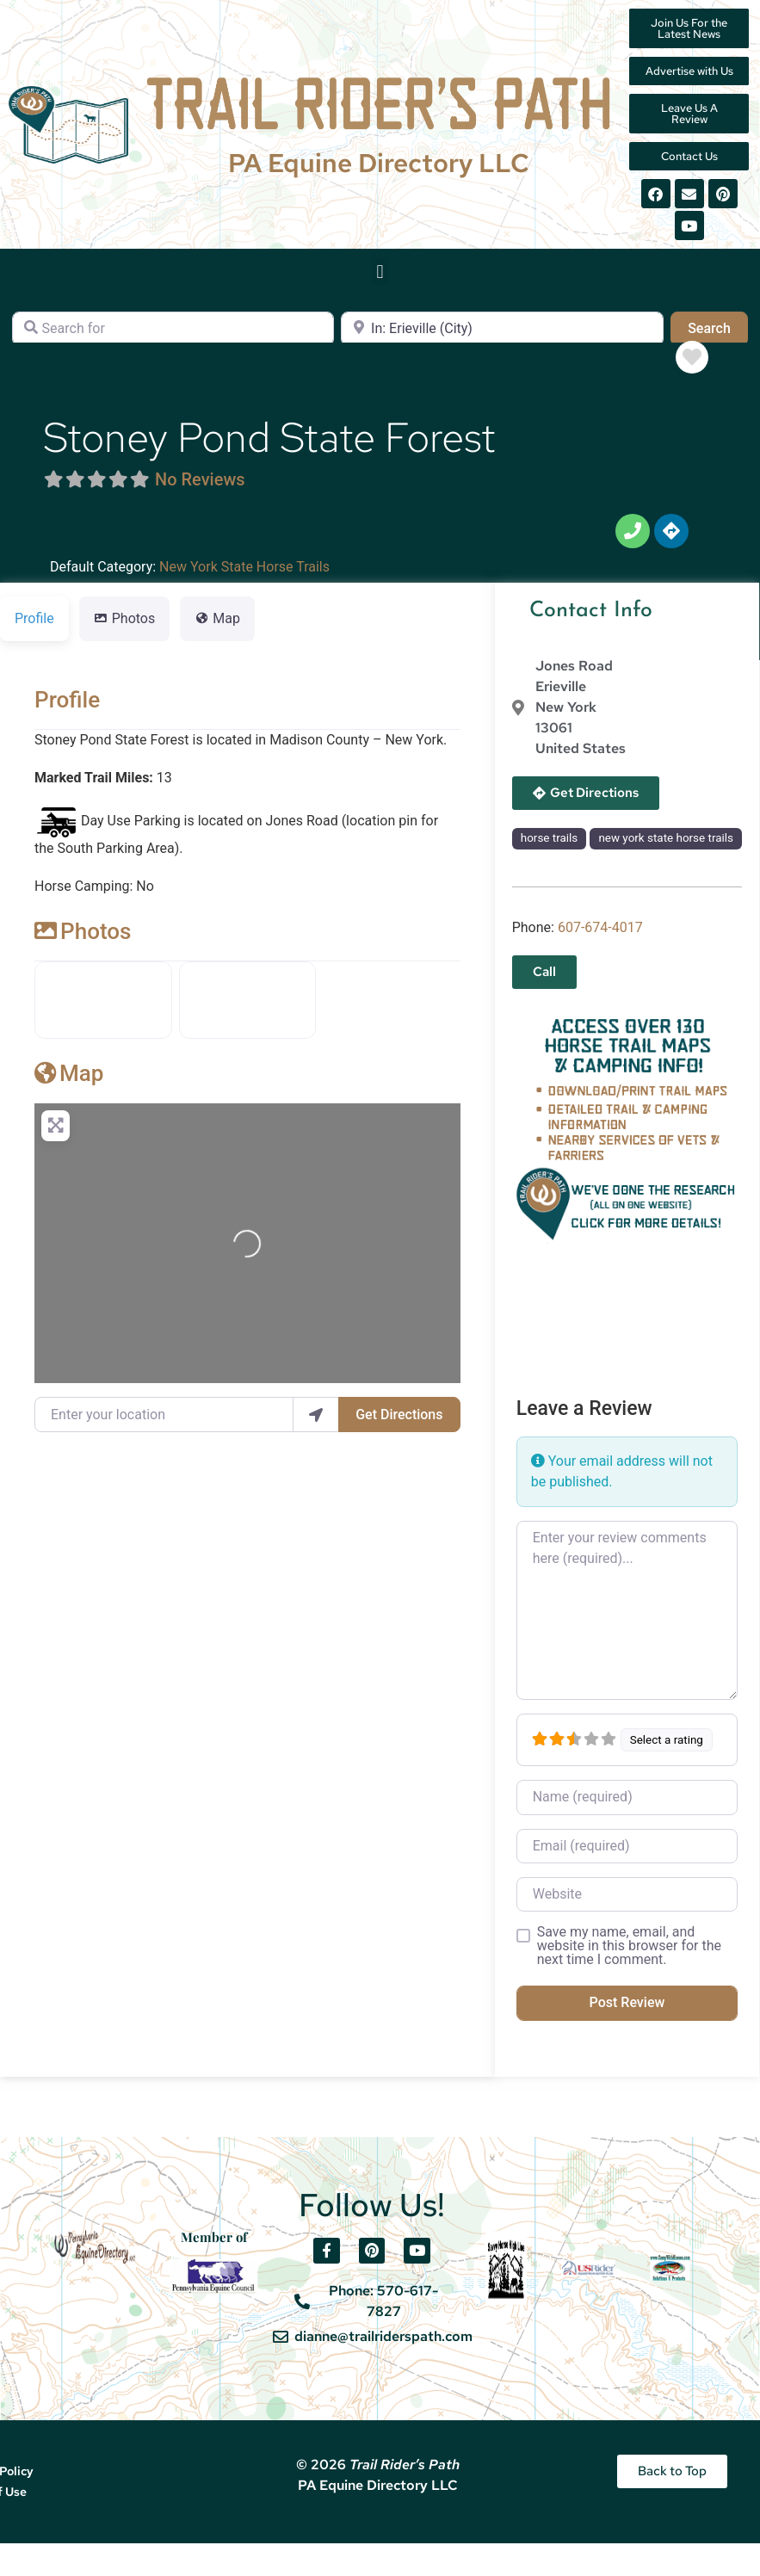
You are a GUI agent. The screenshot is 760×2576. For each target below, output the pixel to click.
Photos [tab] (125, 629)
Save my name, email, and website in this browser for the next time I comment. (629, 1957)
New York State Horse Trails (244, 578)
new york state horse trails (665, 849)
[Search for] (173, 340)
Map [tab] (217, 629)
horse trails (549, 849)
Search (718, 338)
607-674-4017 (600, 938)
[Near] (502, 340)
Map (69, 1084)
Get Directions (398, 1426)
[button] (380, 283)
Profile (67, 711)
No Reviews (200, 490)
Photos (83, 942)
